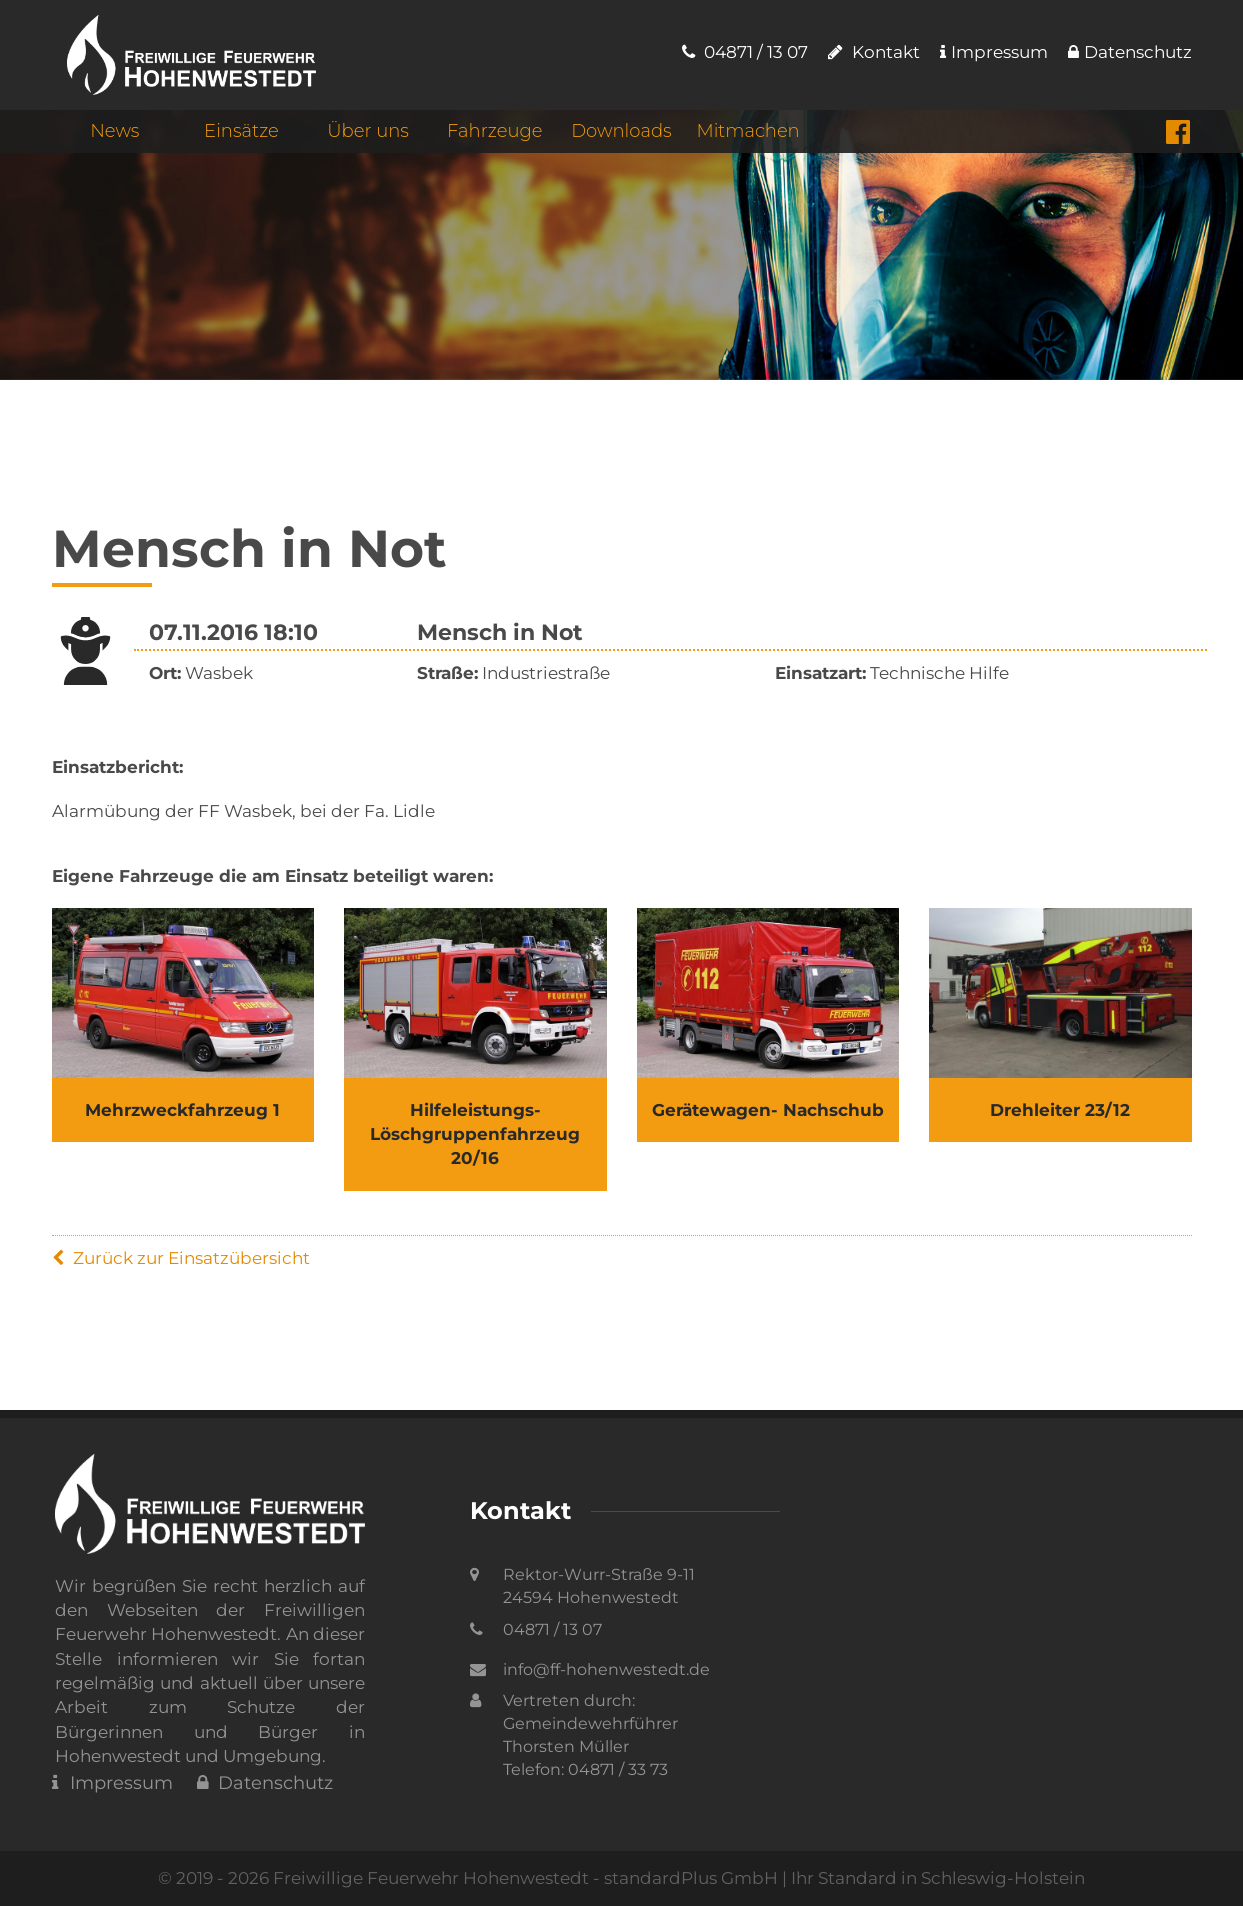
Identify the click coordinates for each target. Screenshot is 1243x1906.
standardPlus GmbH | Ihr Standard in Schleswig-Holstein (844, 1878)
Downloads (621, 131)
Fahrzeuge (494, 131)
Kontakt (874, 52)
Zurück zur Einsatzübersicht (181, 1258)
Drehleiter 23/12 (1060, 1110)
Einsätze (241, 131)
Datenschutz (1130, 52)
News (114, 131)
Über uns (368, 131)
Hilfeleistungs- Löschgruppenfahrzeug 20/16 (475, 1134)
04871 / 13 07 (745, 52)
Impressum (994, 52)
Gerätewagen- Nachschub (768, 1110)
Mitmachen (747, 131)
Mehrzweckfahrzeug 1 (182, 1110)
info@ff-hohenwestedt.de (606, 1669)
